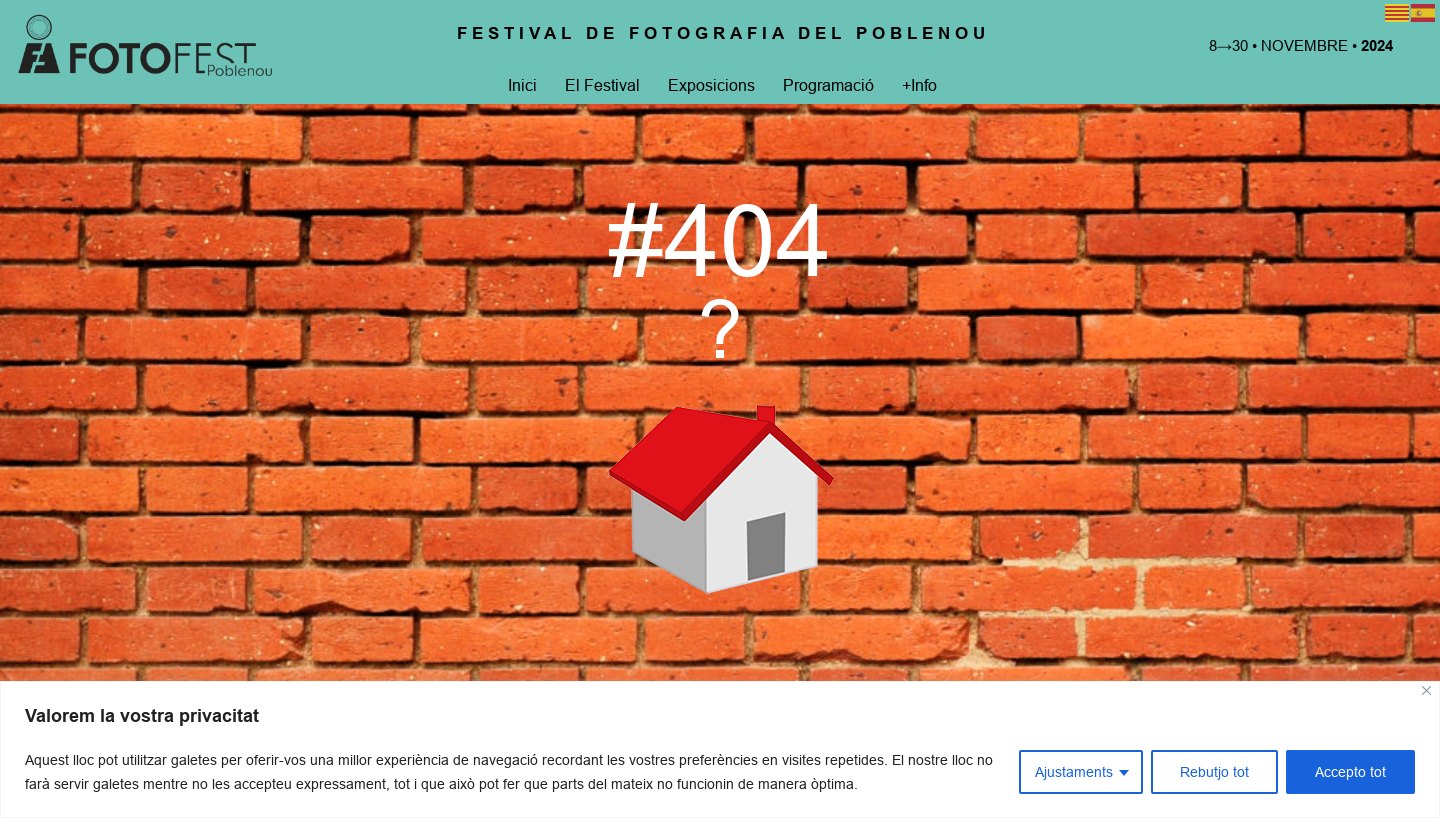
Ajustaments (1074, 772)
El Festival (600, 85)
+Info (917, 85)
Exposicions (709, 85)
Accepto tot (1350, 772)
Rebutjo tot (1214, 772)
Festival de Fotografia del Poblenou (723, 33)
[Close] (1426, 690)
